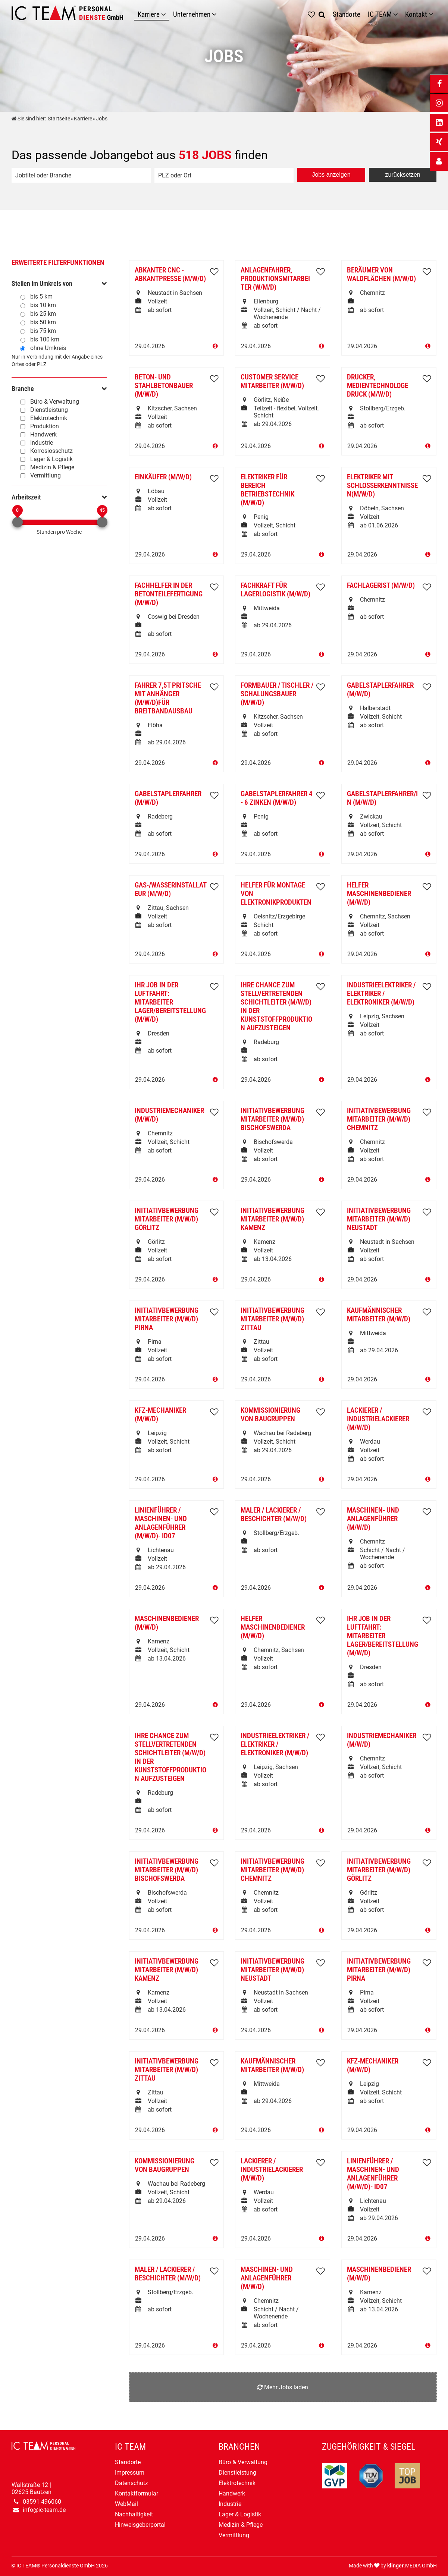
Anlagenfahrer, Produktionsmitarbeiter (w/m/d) (275, 278)
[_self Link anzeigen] (439, 161)
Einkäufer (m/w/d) (163, 477)
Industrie (41, 442)
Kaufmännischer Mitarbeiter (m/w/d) (378, 1314)
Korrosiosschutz (51, 450)
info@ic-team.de (44, 2509)
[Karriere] (165, 14)
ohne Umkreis (48, 347)
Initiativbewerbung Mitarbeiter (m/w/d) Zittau (272, 1319)
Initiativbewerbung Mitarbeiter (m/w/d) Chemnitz (379, 1119)
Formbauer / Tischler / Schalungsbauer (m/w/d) (277, 694)
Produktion (44, 426)
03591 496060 (42, 2501)
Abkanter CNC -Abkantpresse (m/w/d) (170, 274)
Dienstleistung (49, 409)
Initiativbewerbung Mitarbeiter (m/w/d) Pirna (166, 1319)
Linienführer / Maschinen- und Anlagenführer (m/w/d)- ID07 (161, 1523)
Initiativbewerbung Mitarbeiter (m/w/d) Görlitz (166, 1219)
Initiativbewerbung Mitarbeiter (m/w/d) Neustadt (379, 1219)
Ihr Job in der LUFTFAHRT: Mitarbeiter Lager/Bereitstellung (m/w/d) (170, 1002)
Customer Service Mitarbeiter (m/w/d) (272, 381)
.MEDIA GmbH (412, 2566)
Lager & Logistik (51, 459)
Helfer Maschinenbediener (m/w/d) (379, 894)
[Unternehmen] (216, 14)
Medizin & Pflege (52, 467)
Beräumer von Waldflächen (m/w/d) (381, 274)
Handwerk (43, 434)
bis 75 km (43, 330)
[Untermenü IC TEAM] (397, 14)
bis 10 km (43, 305)
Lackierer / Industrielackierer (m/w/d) (378, 1419)
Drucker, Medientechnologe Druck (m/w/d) (377, 385)
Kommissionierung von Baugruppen (270, 1414)
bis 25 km (43, 313)
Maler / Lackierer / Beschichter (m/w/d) (274, 1514)
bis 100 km (44, 339)
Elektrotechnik (48, 418)
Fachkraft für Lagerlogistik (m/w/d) (275, 589)
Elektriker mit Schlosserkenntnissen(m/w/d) (382, 485)
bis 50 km (43, 322)
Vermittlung (45, 475)
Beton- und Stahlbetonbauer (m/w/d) (164, 385)
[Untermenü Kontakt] (433, 14)
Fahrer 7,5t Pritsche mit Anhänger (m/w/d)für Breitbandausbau (168, 698)
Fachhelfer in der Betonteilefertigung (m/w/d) (169, 594)
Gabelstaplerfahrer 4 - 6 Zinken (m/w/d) (277, 798)
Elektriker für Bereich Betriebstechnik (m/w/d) (267, 490)
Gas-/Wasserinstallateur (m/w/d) (171, 889)
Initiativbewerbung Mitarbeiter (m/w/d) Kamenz (272, 1219)
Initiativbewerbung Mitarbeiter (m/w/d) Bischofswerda (272, 1119)
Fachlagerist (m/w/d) (381, 585)
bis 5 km (41, 296)
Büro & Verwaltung (54, 401)
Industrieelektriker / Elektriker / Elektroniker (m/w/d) (381, 993)
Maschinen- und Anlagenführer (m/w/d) (373, 1519)
